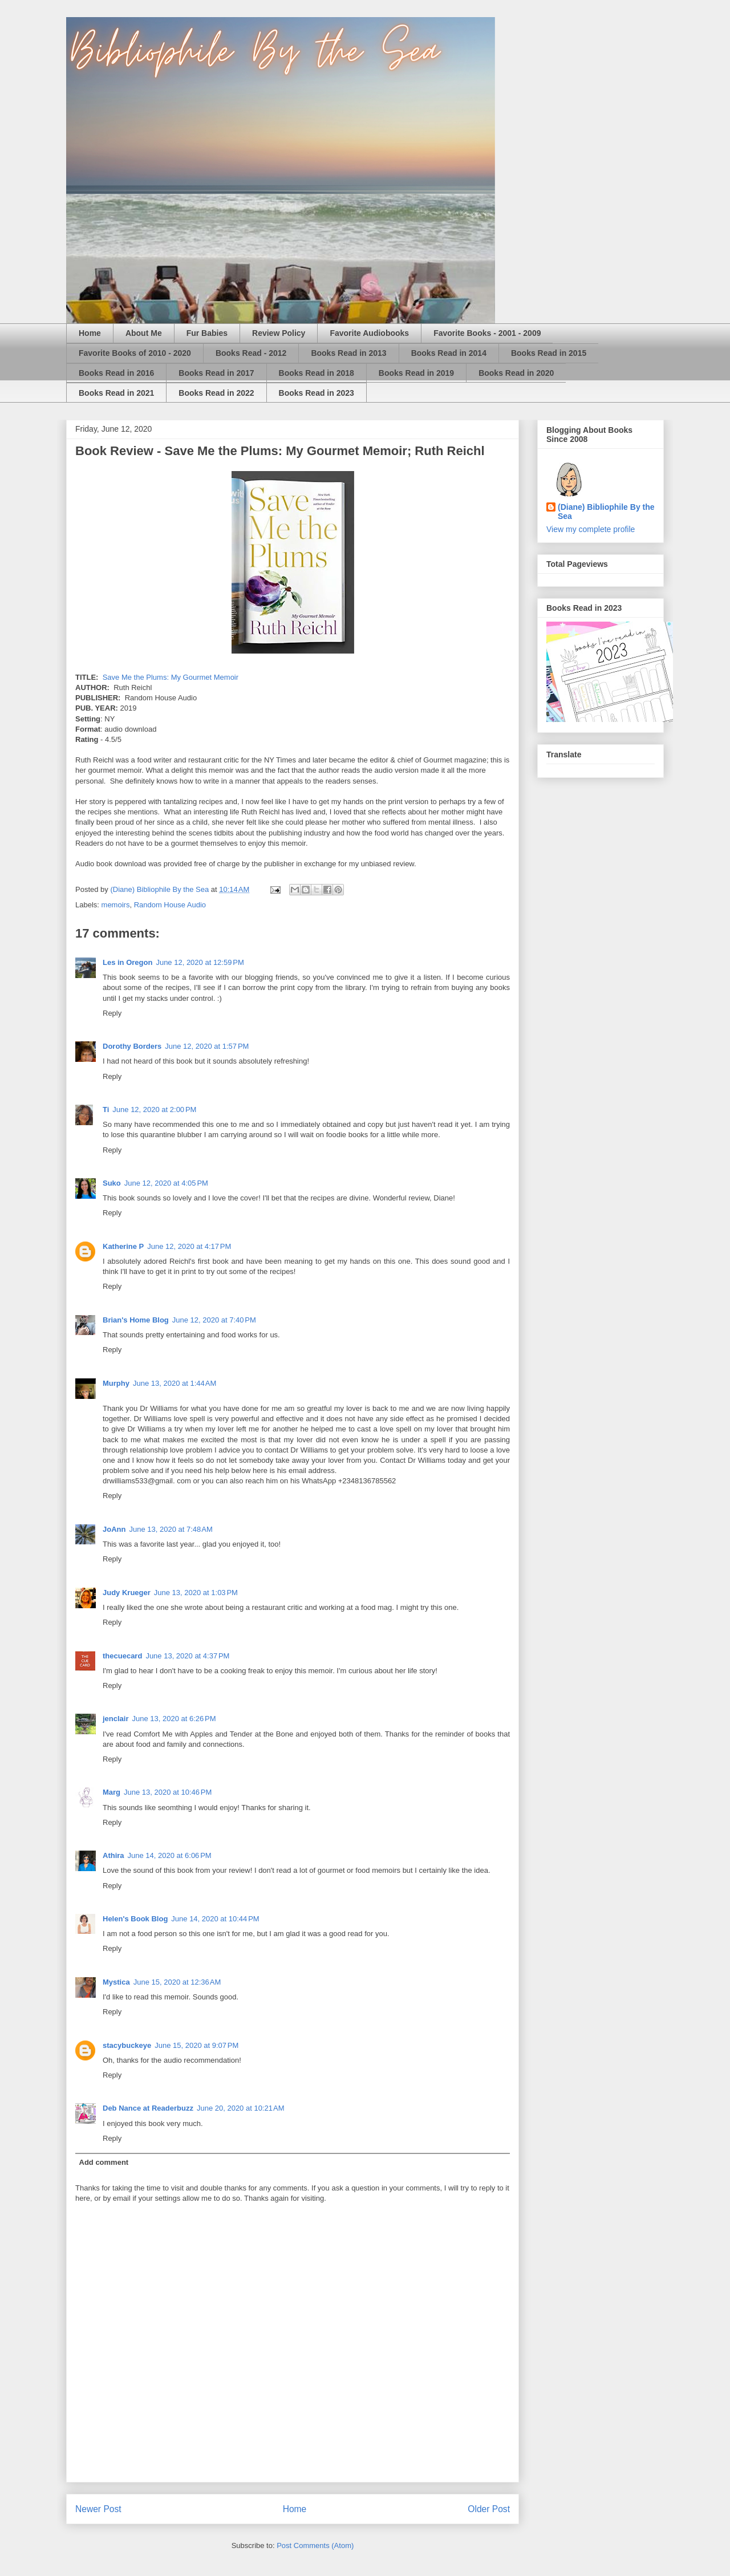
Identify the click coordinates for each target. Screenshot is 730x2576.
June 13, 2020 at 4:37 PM (187, 1656)
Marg (111, 1792)
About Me (143, 333)
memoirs (116, 904)
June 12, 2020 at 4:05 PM (166, 1183)
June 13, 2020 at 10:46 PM (168, 1792)
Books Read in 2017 (216, 373)
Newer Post (98, 2509)
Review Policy (278, 333)
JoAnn (114, 1529)
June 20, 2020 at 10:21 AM (241, 2108)
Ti (106, 1109)
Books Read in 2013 (348, 353)
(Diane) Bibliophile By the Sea (606, 511)
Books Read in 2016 (116, 373)
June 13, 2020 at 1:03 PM (196, 1592)
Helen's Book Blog (135, 1918)
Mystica (116, 1982)
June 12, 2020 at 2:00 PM (154, 1109)
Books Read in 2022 (216, 392)
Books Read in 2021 (116, 392)
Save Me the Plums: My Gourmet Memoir (170, 677)
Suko (112, 1183)
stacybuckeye (127, 2045)
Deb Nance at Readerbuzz (148, 2108)
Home (90, 333)
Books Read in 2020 (516, 373)
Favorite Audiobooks (369, 333)
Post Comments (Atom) (315, 2545)
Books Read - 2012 (251, 353)
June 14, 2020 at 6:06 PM (170, 1855)
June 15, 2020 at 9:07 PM (196, 2045)
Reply (112, 1013)
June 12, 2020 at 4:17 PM (189, 1246)
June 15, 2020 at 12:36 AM (177, 1982)
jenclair (116, 1718)
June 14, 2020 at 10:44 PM (215, 1918)
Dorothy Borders (132, 1046)
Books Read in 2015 (548, 353)
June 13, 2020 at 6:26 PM (174, 1718)
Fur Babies (207, 333)
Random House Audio (170, 904)
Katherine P (123, 1246)
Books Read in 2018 (316, 373)
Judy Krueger (127, 1592)
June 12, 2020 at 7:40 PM (214, 1320)
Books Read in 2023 (316, 392)
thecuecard (122, 1656)
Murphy (116, 1383)
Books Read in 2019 (416, 373)
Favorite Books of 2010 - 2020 (135, 353)
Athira (113, 1855)
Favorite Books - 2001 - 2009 (487, 333)
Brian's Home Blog (136, 1320)
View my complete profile (590, 529)
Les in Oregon (127, 962)
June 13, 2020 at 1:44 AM (174, 1383)
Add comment (104, 2162)
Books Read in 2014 (448, 353)
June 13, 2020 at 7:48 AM (170, 1529)
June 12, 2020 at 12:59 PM (200, 962)
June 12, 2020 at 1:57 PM (207, 1046)
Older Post (489, 2509)
